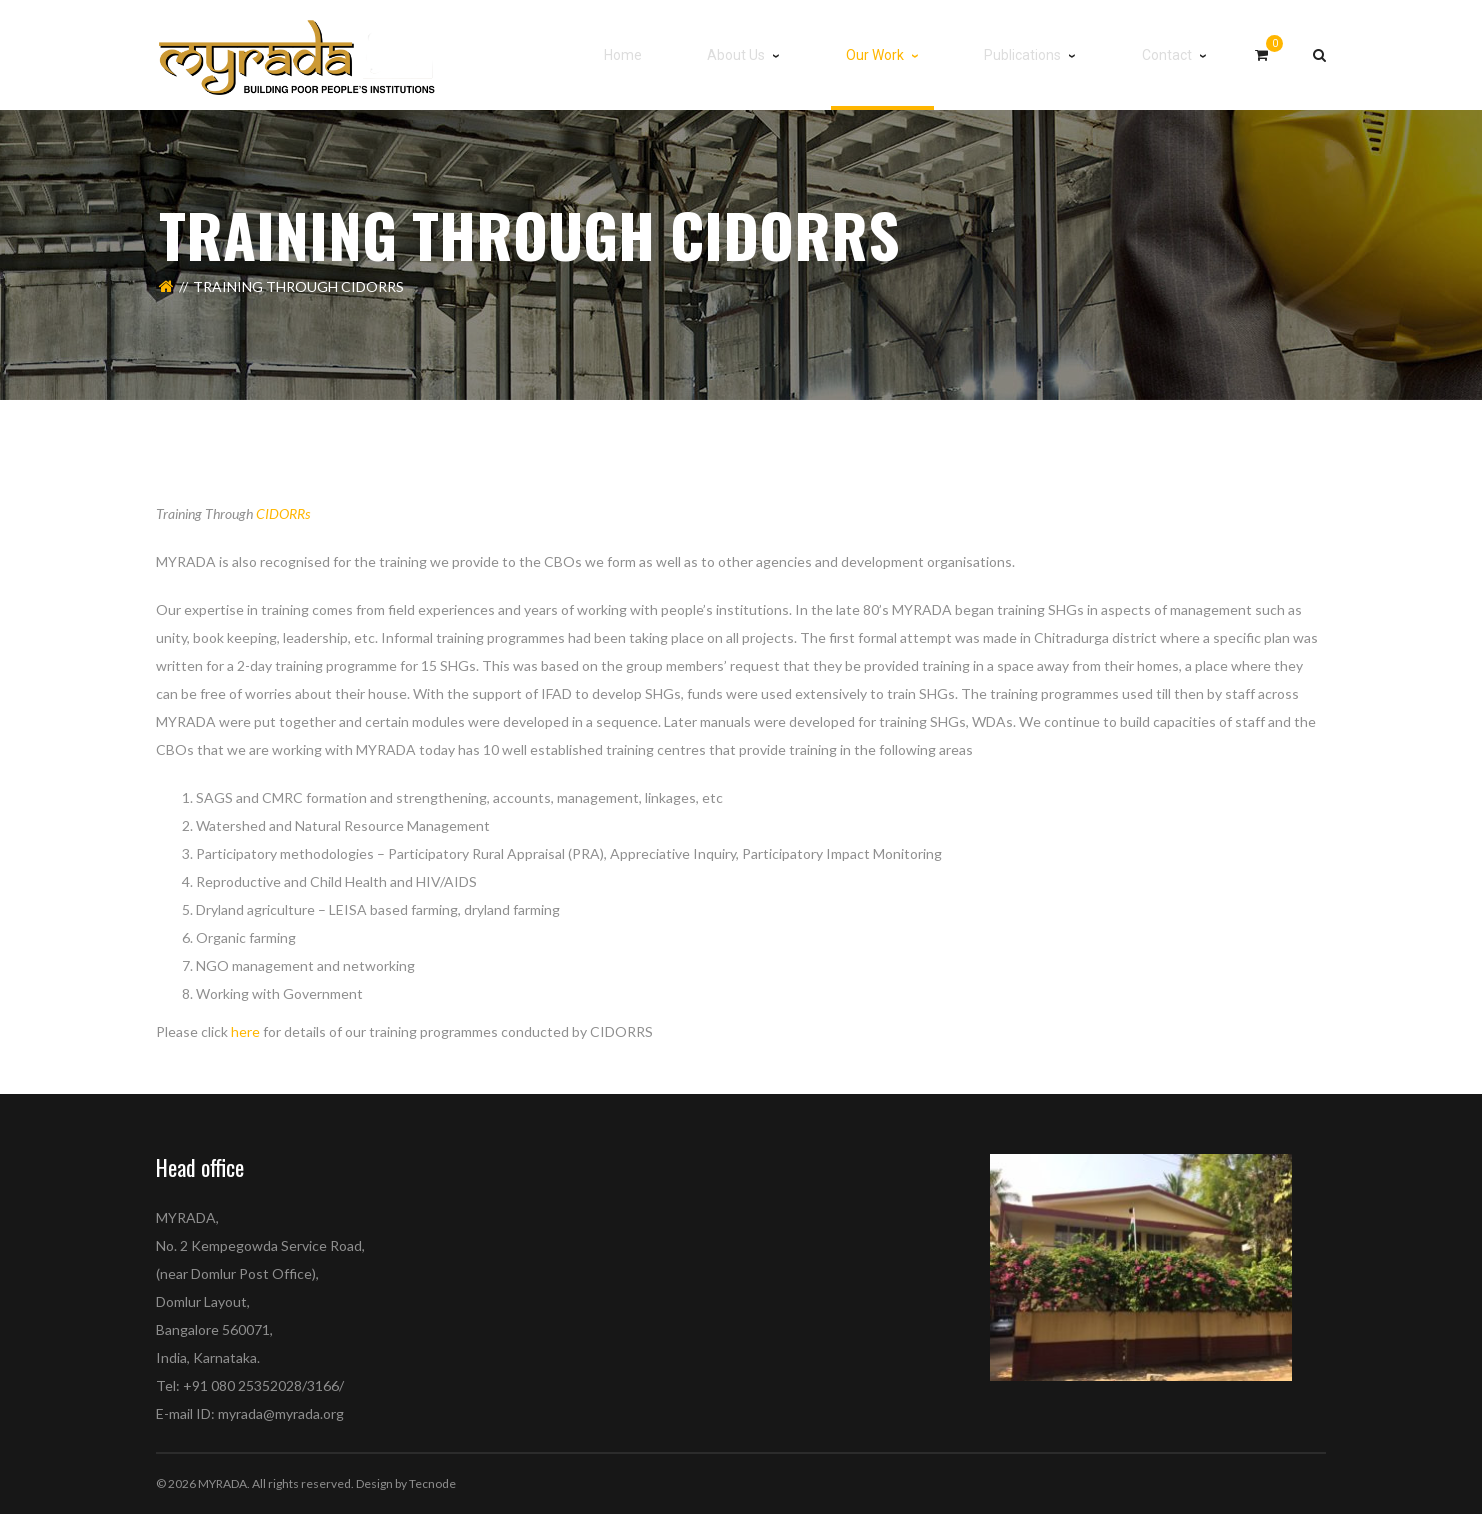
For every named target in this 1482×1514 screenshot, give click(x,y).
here (245, 1031)
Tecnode (432, 1483)
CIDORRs (283, 513)
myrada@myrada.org (281, 1413)
